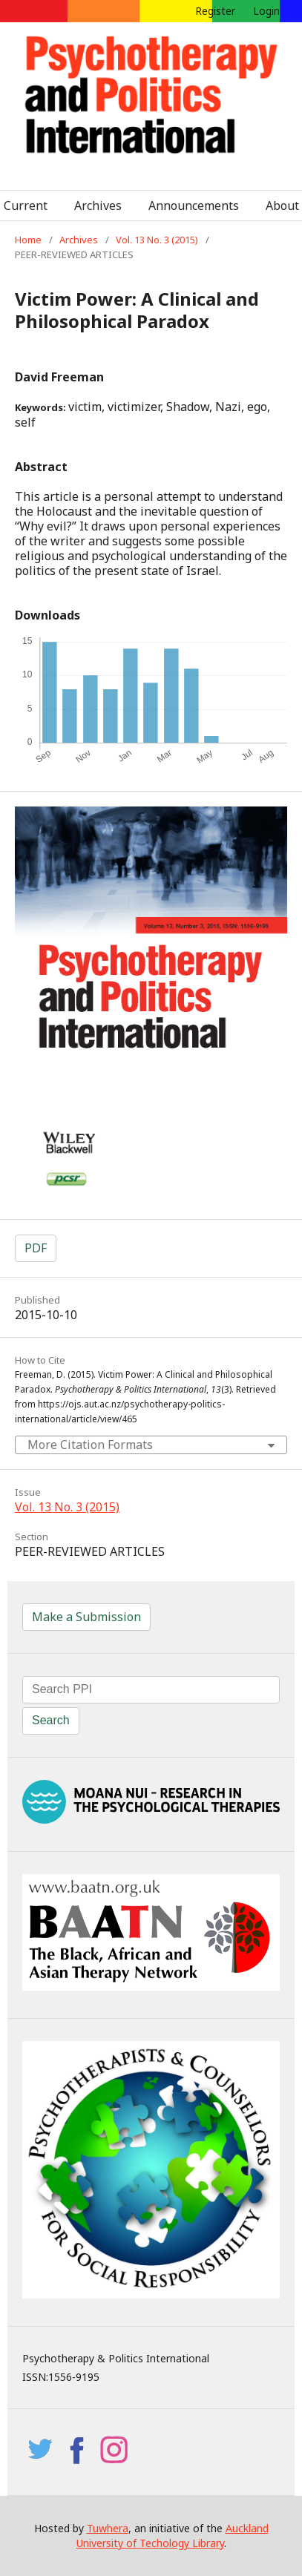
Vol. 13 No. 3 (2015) (157, 239)
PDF (35, 1248)
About (282, 205)
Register (215, 11)
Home (28, 239)
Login (266, 11)
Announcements (193, 205)
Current (25, 205)
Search (51, 1720)
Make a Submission (86, 1617)
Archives (98, 205)
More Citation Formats (90, 1444)
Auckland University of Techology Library (172, 2535)
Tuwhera (107, 2528)
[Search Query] (151, 1689)
